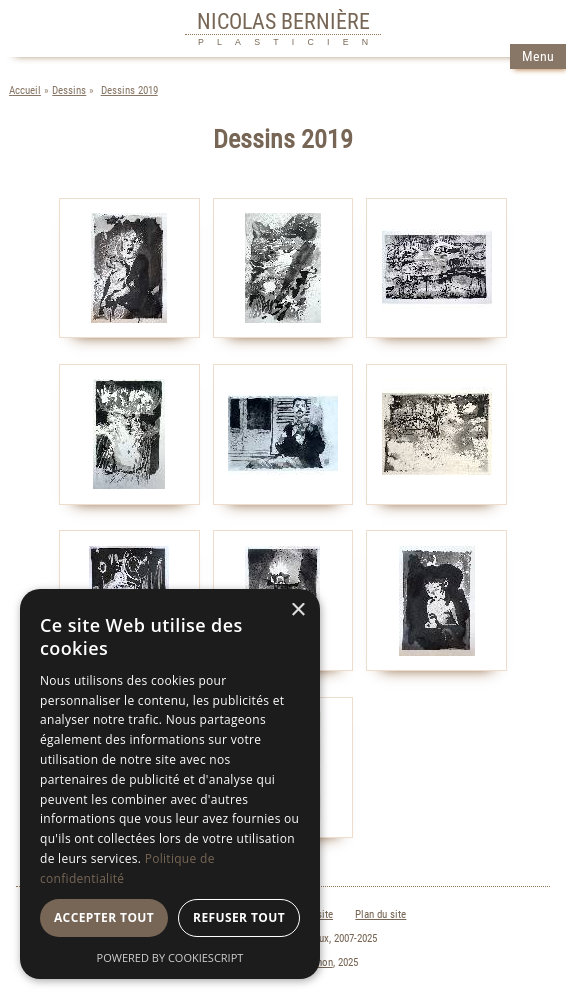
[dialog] (170, 784)
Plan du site (380, 914)
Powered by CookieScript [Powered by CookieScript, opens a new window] (170, 957)
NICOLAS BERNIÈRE (283, 21)
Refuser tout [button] (239, 917)
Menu (538, 56)
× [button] (297, 610)
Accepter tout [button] (104, 917)
